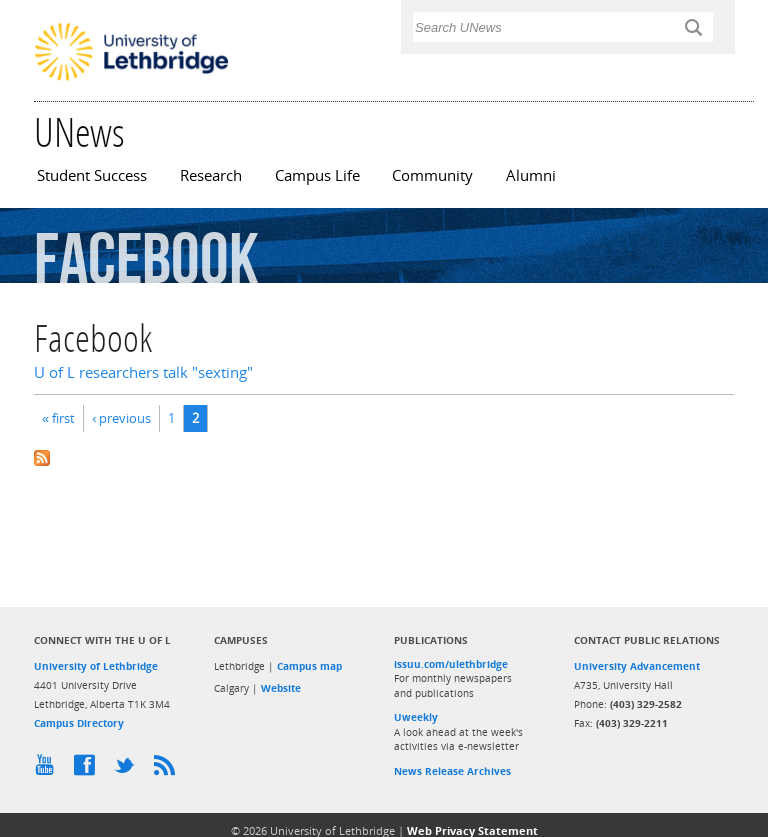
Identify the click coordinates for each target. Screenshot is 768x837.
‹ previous (121, 418)
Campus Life (317, 175)
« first (58, 418)
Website (281, 688)
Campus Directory (79, 723)
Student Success (92, 175)
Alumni (531, 175)
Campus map (309, 666)
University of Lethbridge (96, 666)
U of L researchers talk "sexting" (143, 372)
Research (211, 175)
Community (432, 175)
